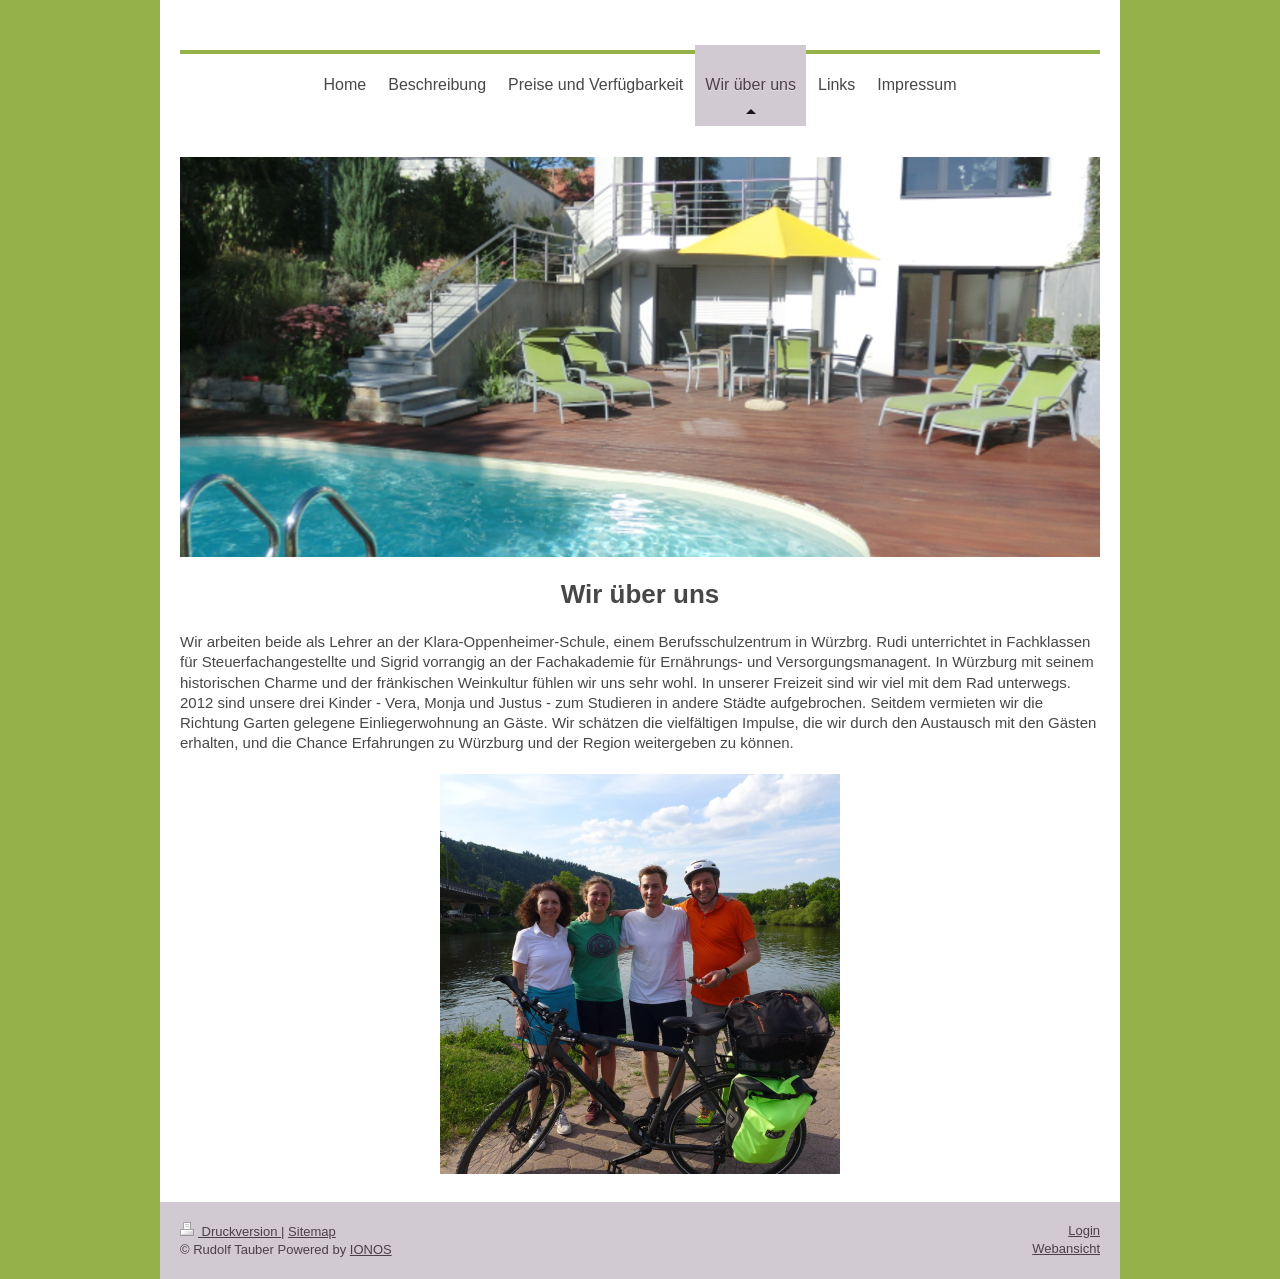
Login (1084, 1230)
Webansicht (1066, 1248)
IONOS (371, 1249)
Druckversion (230, 1231)
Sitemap (312, 1231)
